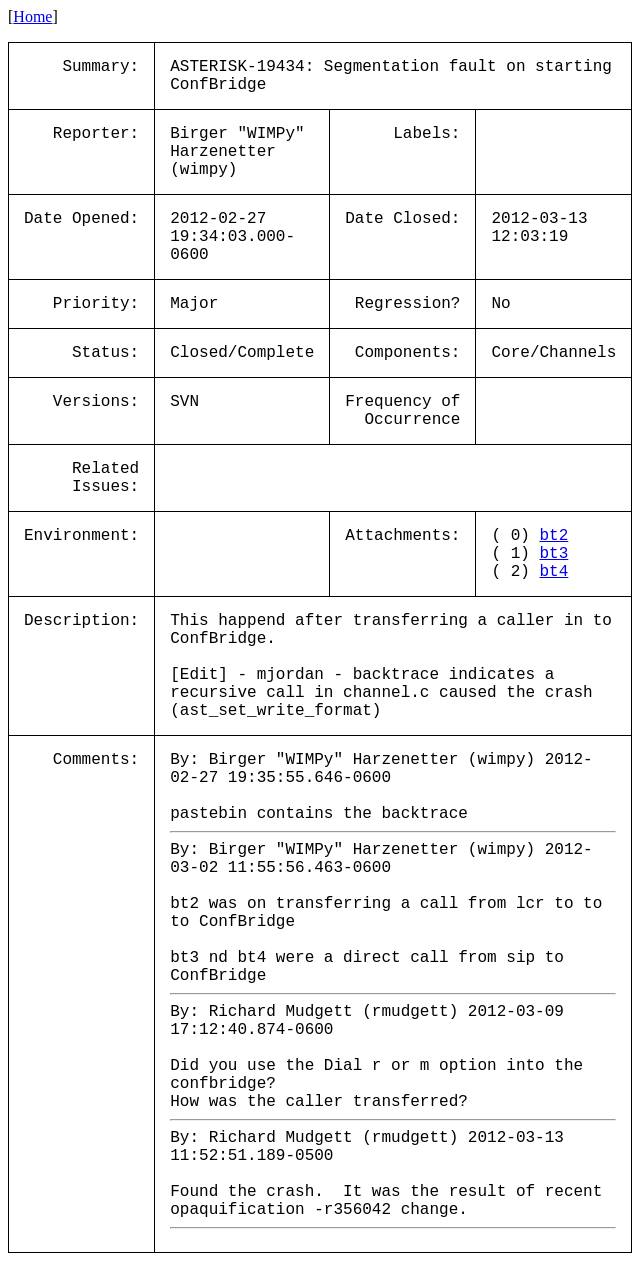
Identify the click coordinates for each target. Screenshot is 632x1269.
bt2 (553, 536)
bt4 (553, 572)
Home (32, 16)
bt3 (553, 554)
